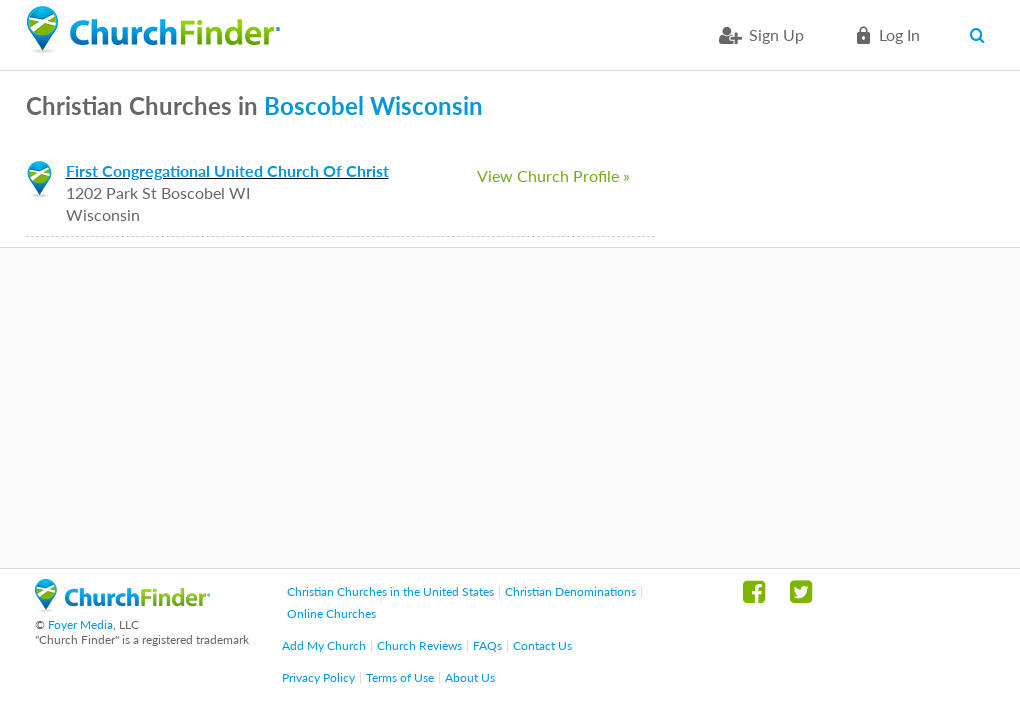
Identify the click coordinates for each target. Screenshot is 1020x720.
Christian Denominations (570, 591)
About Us (470, 677)
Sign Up (776, 34)
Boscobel (314, 105)
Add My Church (324, 645)
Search (982, 35)
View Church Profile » (553, 175)
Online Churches (331, 613)
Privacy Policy (318, 677)
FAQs (487, 645)
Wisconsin (426, 105)
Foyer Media (80, 624)
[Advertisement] (510, 408)
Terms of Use (400, 677)
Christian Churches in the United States (390, 591)
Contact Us (542, 645)
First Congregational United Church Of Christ (227, 170)
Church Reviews (419, 645)
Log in (899, 34)
